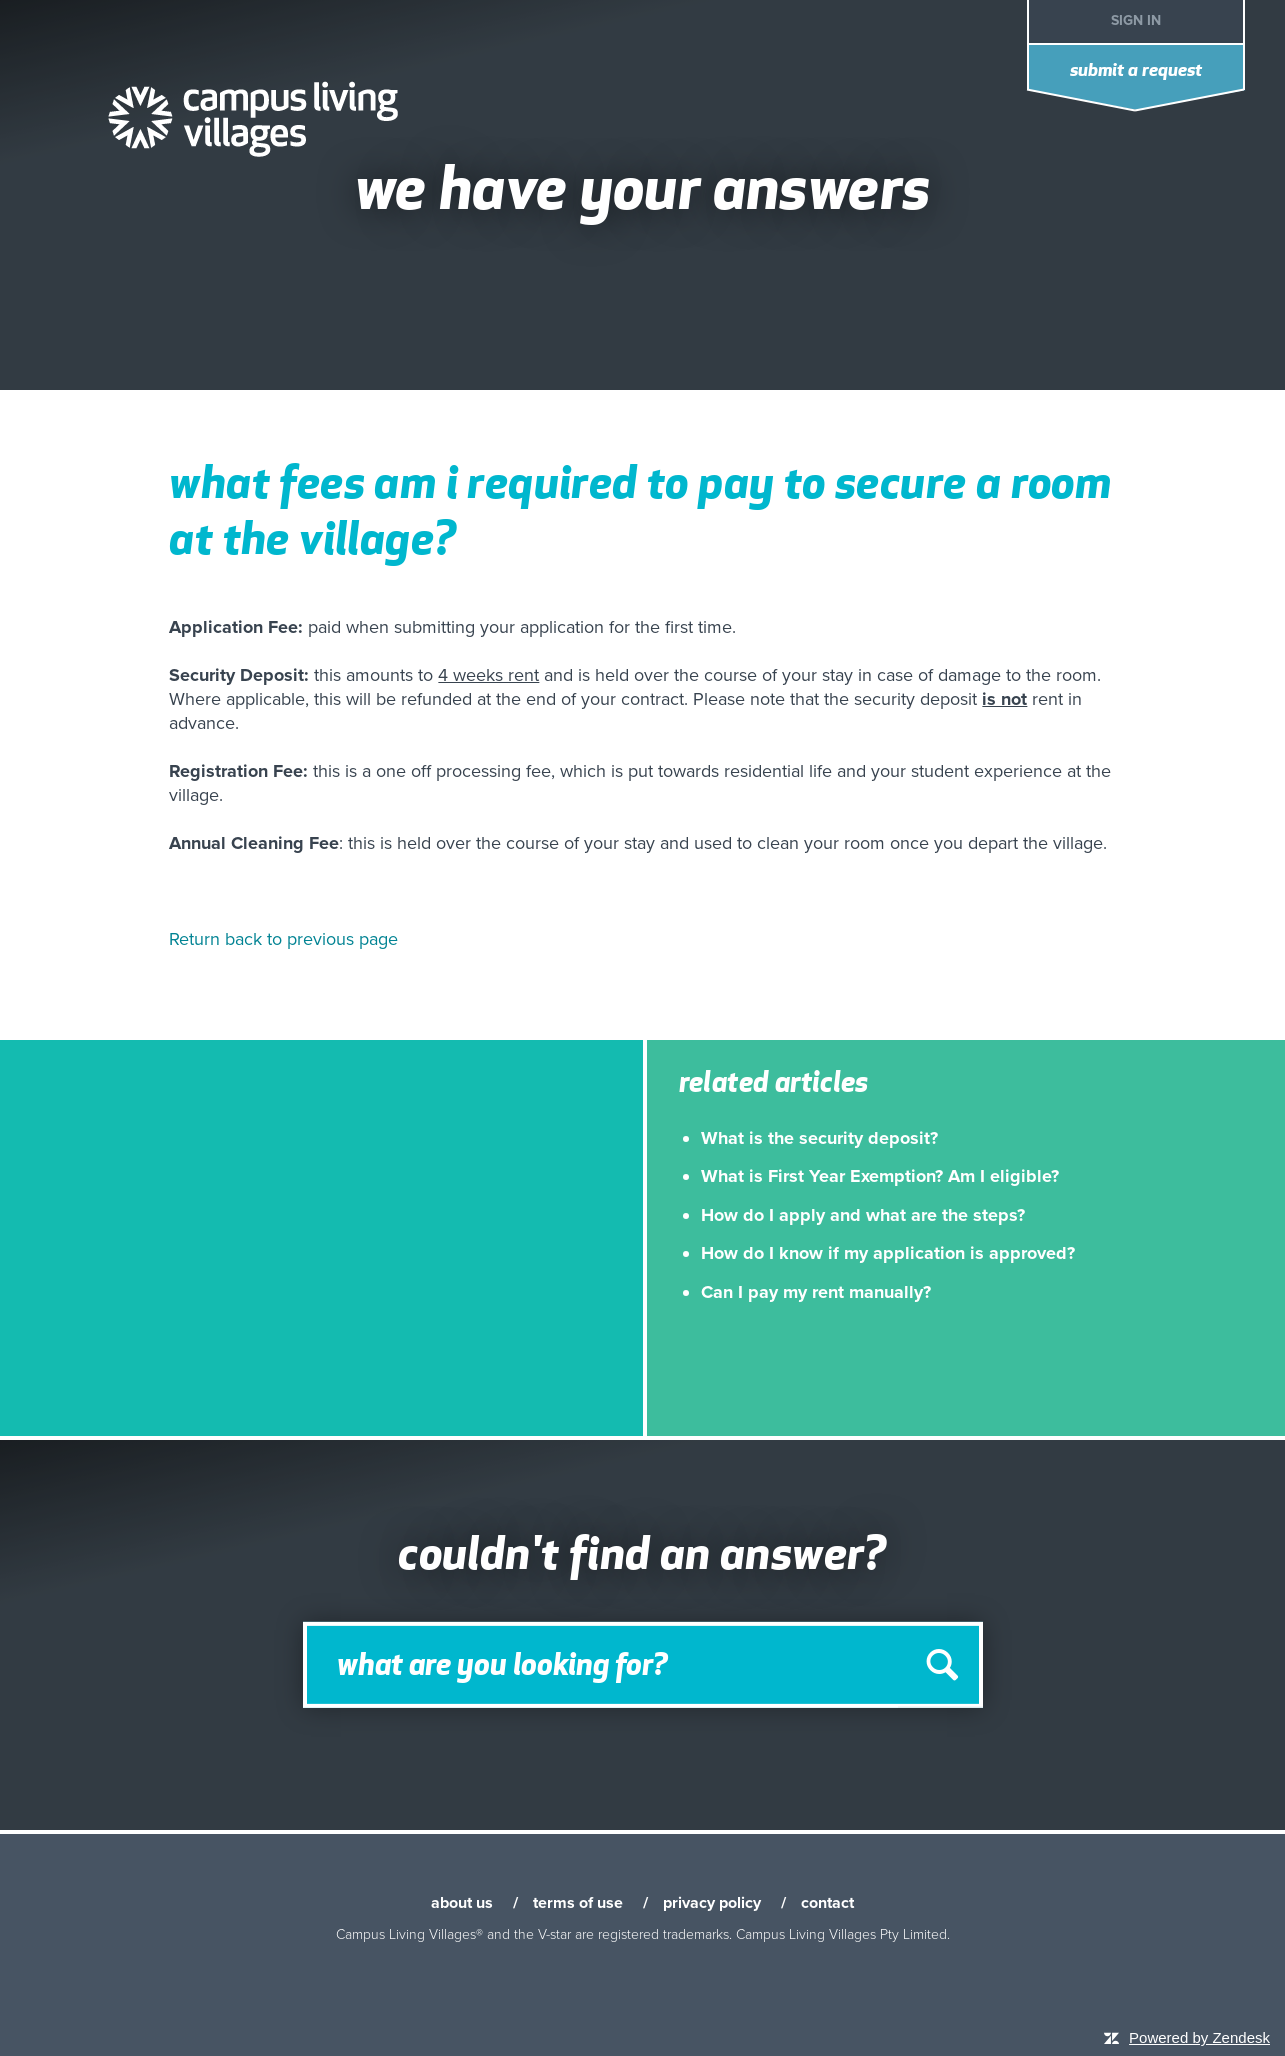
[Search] (643, 1665)
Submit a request (1136, 71)
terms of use (578, 1903)
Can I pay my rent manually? (816, 1292)
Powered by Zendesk (1199, 2037)
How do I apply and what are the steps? (863, 1215)
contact (827, 1903)
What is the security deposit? (819, 1138)
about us (462, 1903)
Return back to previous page (283, 939)
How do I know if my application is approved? (888, 1253)
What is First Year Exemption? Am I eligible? (880, 1176)
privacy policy (712, 1903)
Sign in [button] (1136, 20)
